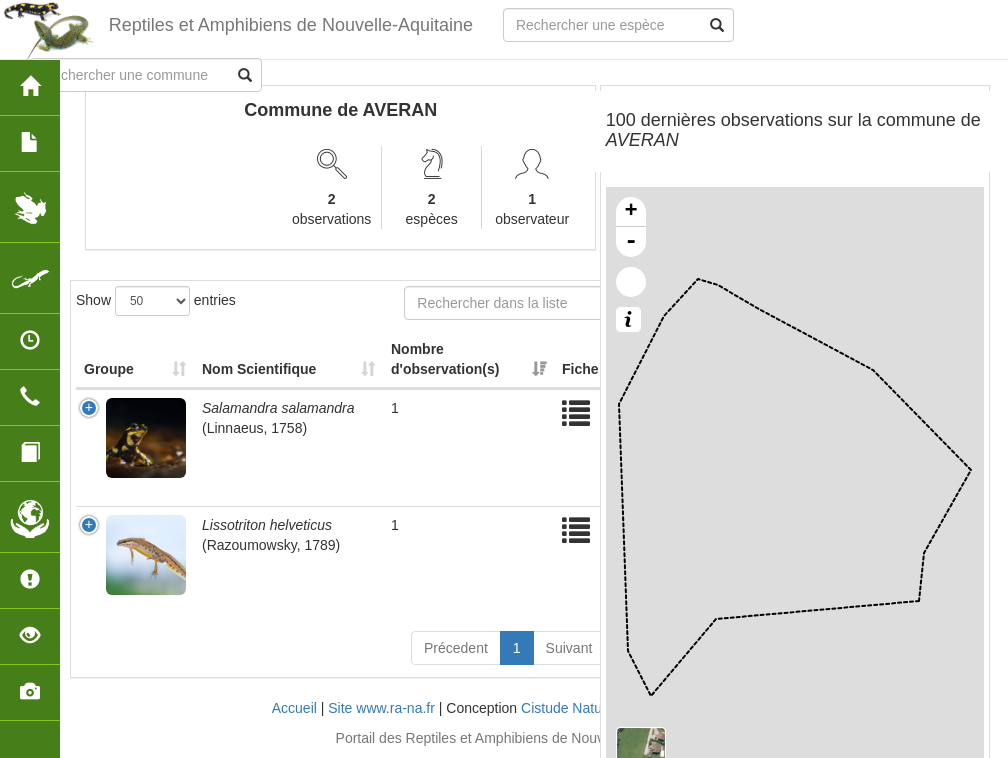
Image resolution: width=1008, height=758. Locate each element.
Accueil (294, 708)
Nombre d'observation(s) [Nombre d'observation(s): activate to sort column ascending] (445, 359)
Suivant (569, 648)
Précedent (456, 648)
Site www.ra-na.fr (381, 708)
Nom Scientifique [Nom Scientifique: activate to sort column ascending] (259, 369)
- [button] (631, 242)
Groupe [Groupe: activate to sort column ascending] (109, 369)
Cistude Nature (567, 708)
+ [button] (631, 212)
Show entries (156, 301)
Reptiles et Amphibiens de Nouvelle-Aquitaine (291, 25)
